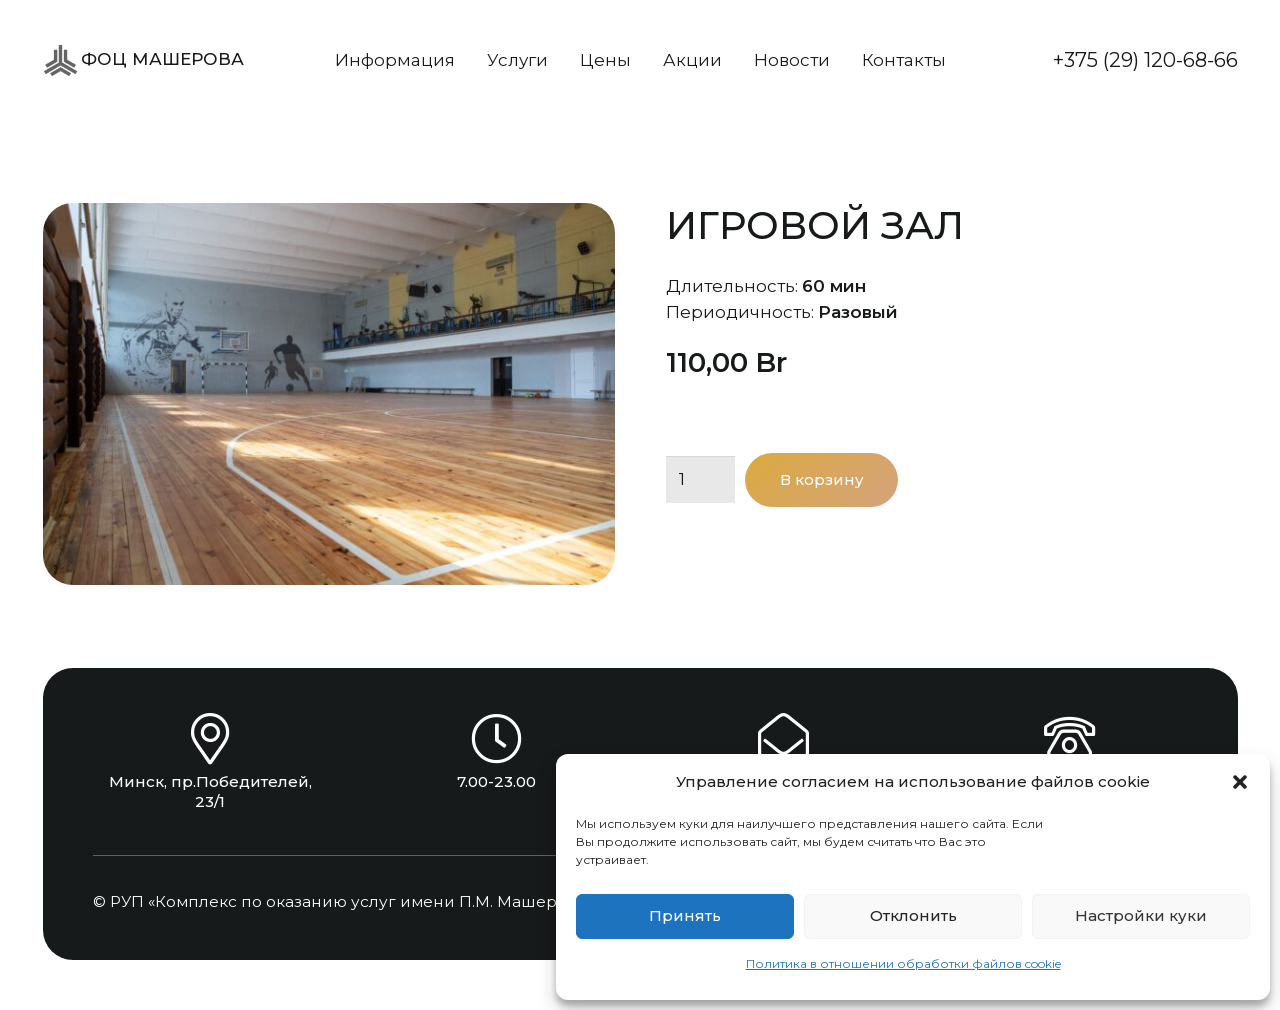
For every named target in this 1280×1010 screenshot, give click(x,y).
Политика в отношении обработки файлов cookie (903, 963)
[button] (1240, 782)
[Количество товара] (701, 480)
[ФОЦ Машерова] (60, 60)
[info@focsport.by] (783, 738)
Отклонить (913, 915)
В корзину (822, 479)
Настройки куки (1141, 915)
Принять (685, 915)
